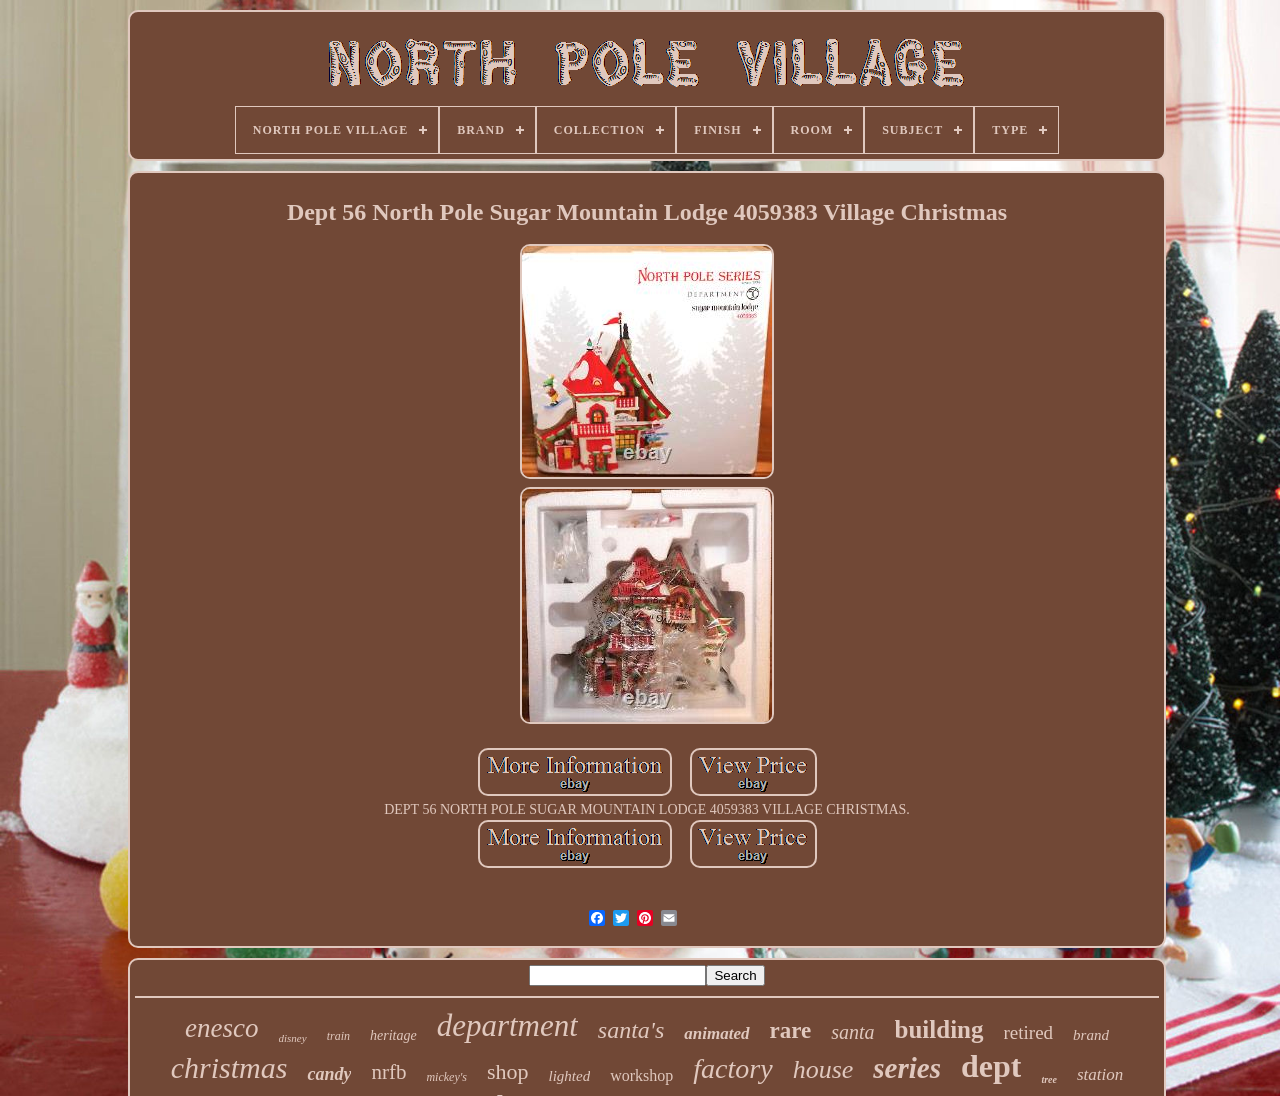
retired (1029, 1032)
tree (1049, 1079)
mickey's (446, 1077)
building (939, 1029)
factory (732, 1068)
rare (791, 1030)
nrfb (388, 1072)
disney (293, 1038)
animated (716, 1033)
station (1100, 1074)
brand (1091, 1035)
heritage (393, 1035)
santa (852, 1032)
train (338, 1036)
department (507, 1025)
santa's (631, 1030)
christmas (229, 1067)
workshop (641, 1075)
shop (508, 1071)
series (907, 1068)
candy (329, 1074)
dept (991, 1066)
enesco (221, 1028)
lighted (570, 1076)
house (823, 1069)
